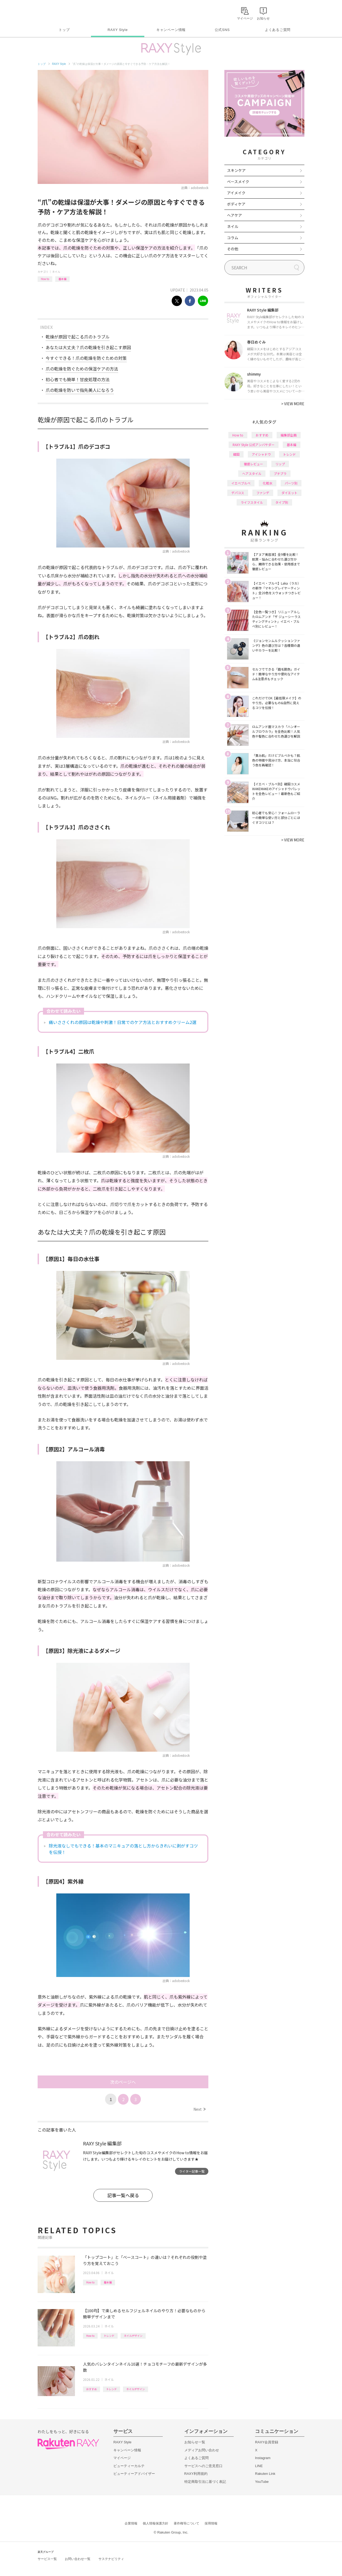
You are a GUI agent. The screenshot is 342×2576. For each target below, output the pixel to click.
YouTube (262, 2482)
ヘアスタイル (251, 473)
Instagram (263, 2458)
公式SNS (222, 30)
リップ (280, 464)
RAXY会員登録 (266, 2442)
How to (45, 279)
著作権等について (186, 2523)
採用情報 (211, 2523)
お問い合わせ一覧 (77, 2559)
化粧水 (267, 483)
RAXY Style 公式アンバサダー (254, 444)
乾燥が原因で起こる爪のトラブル (78, 336)
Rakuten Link (265, 2474)
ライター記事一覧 (192, 2171)
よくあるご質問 (278, 30)
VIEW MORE (292, 403)
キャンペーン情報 (171, 30)
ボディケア (236, 204)
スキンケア (236, 170)
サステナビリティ (111, 2559)
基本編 (62, 279)
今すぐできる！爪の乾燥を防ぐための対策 (86, 358)
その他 (232, 248)
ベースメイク (238, 181)
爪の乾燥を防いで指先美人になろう (80, 390)
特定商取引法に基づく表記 (205, 2482)
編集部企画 (289, 435)
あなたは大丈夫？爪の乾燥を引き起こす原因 (88, 347)
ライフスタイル (252, 502)
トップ (64, 30)
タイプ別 (281, 502)
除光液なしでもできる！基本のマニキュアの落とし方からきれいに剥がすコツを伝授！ (123, 1848)
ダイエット (289, 492)
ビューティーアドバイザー (134, 2474)
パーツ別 (291, 483)
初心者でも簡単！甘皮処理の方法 (78, 379)
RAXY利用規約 (196, 2474)
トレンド (109, 2336)
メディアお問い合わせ (201, 2450)
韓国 (236, 454)
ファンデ (262, 492)
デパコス (237, 492)
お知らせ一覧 (194, 2442)
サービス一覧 (47, 2559)
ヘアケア (234, 215)
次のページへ (123, 2082)
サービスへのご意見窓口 (203, 2466)
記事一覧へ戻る (123, 2195)
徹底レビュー (253, 464)
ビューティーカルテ (129, 2466)
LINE (259, 2466)
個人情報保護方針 (155, 2523)
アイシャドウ (261, 454)
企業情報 (131, 2523)
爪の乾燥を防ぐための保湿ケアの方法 (82, 368)
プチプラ (280, 473)
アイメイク (236, 192)
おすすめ (91, 2389)
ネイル (56, 272)
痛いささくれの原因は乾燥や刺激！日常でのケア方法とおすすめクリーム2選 (122, 1022)
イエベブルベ (240, 483)
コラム (232, 237)
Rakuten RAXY (61, 12)
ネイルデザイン (133, 2336)
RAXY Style (118, 30)
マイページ (122, 2458)
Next (199, 2109)
